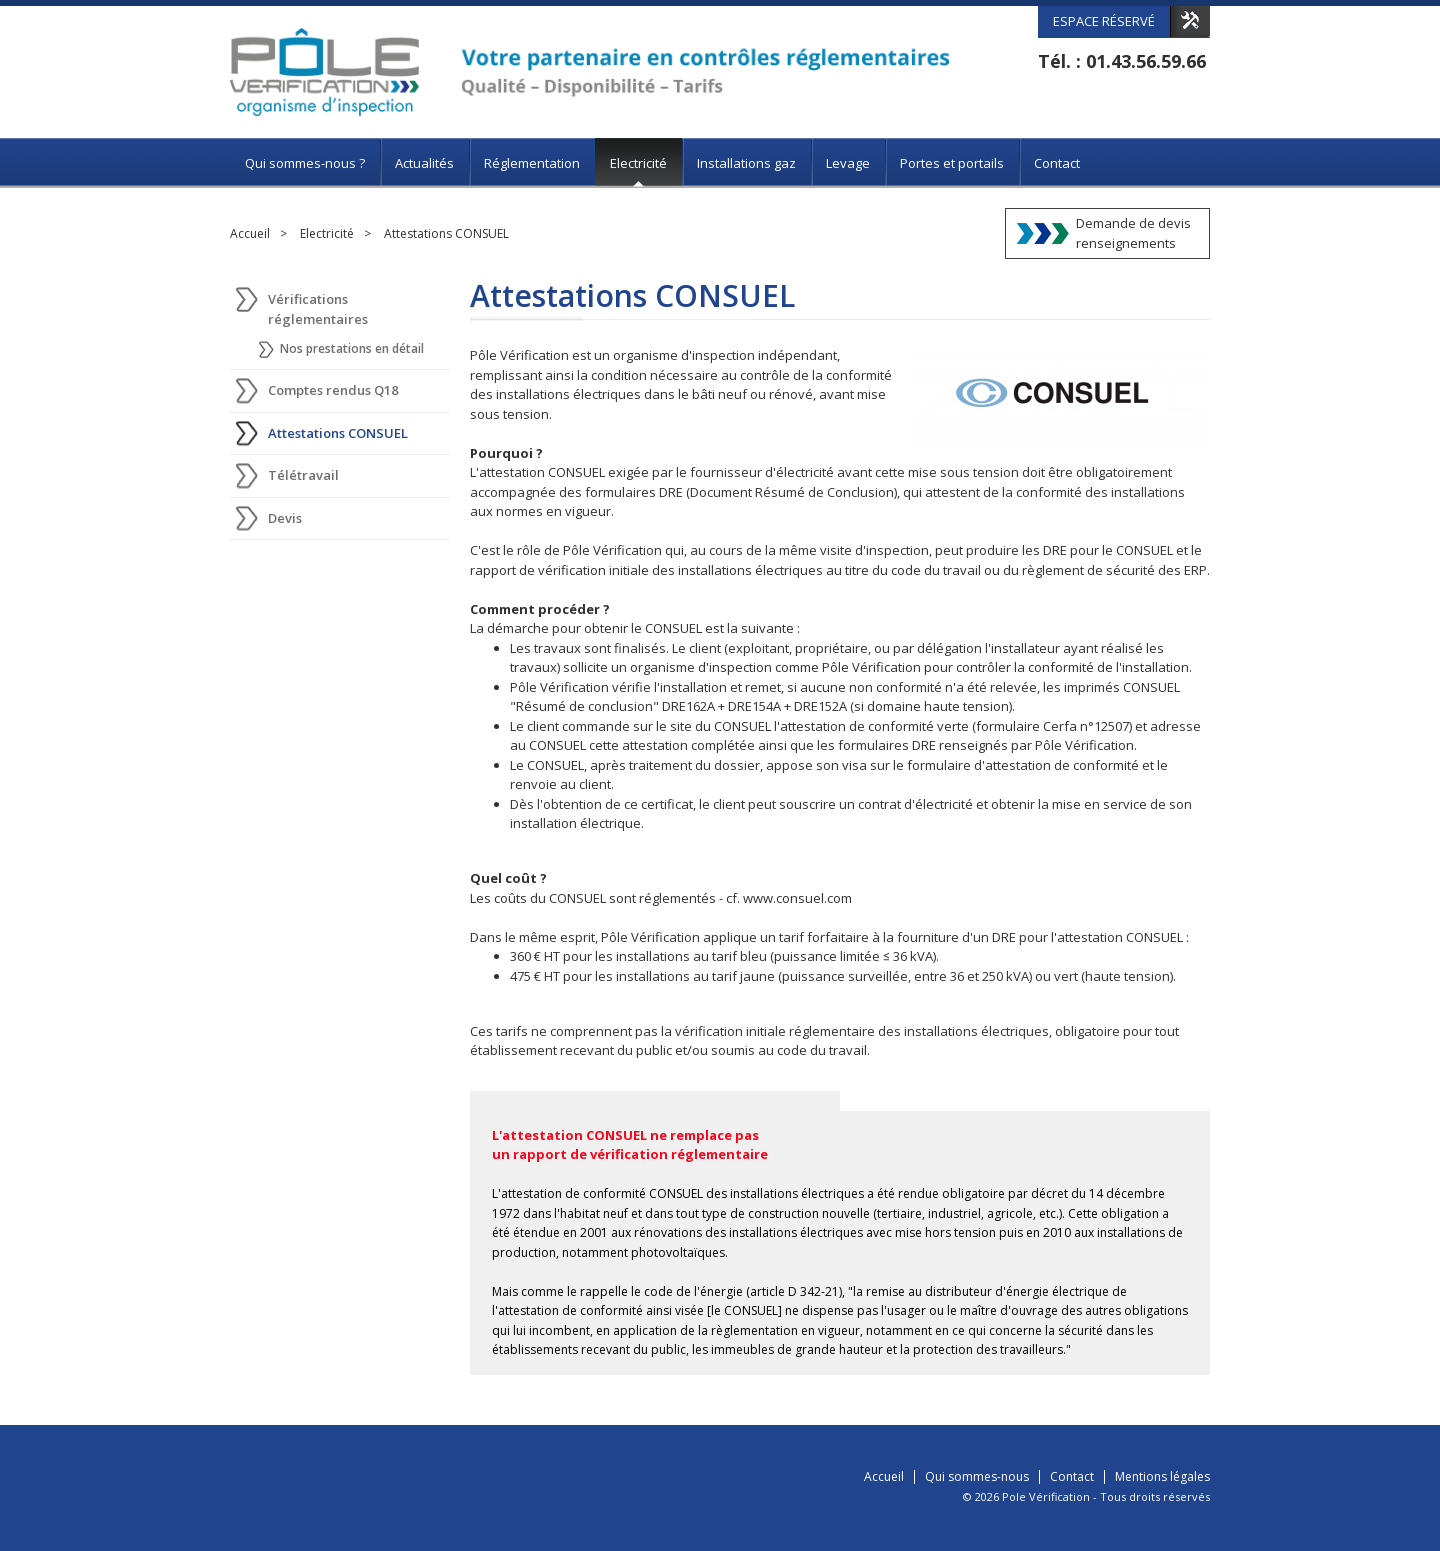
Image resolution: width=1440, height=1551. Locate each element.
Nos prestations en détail (352, 348)
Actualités (424, 163)
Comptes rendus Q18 (333, 390)
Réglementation (532, 163)
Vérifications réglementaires (318, 309)
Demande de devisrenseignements (1133, 233)
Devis (285, 518)
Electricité (638, 163)
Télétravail (303, 475)
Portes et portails (952, 163)
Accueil (250, 233)
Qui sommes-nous (977, 1476)
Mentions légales (1162, 1476)
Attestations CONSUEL (446, 233)
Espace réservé (1104, 21)
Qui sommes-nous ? (305, 163)
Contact (1057, 163)
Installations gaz (746, 163)
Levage (848, 163)
